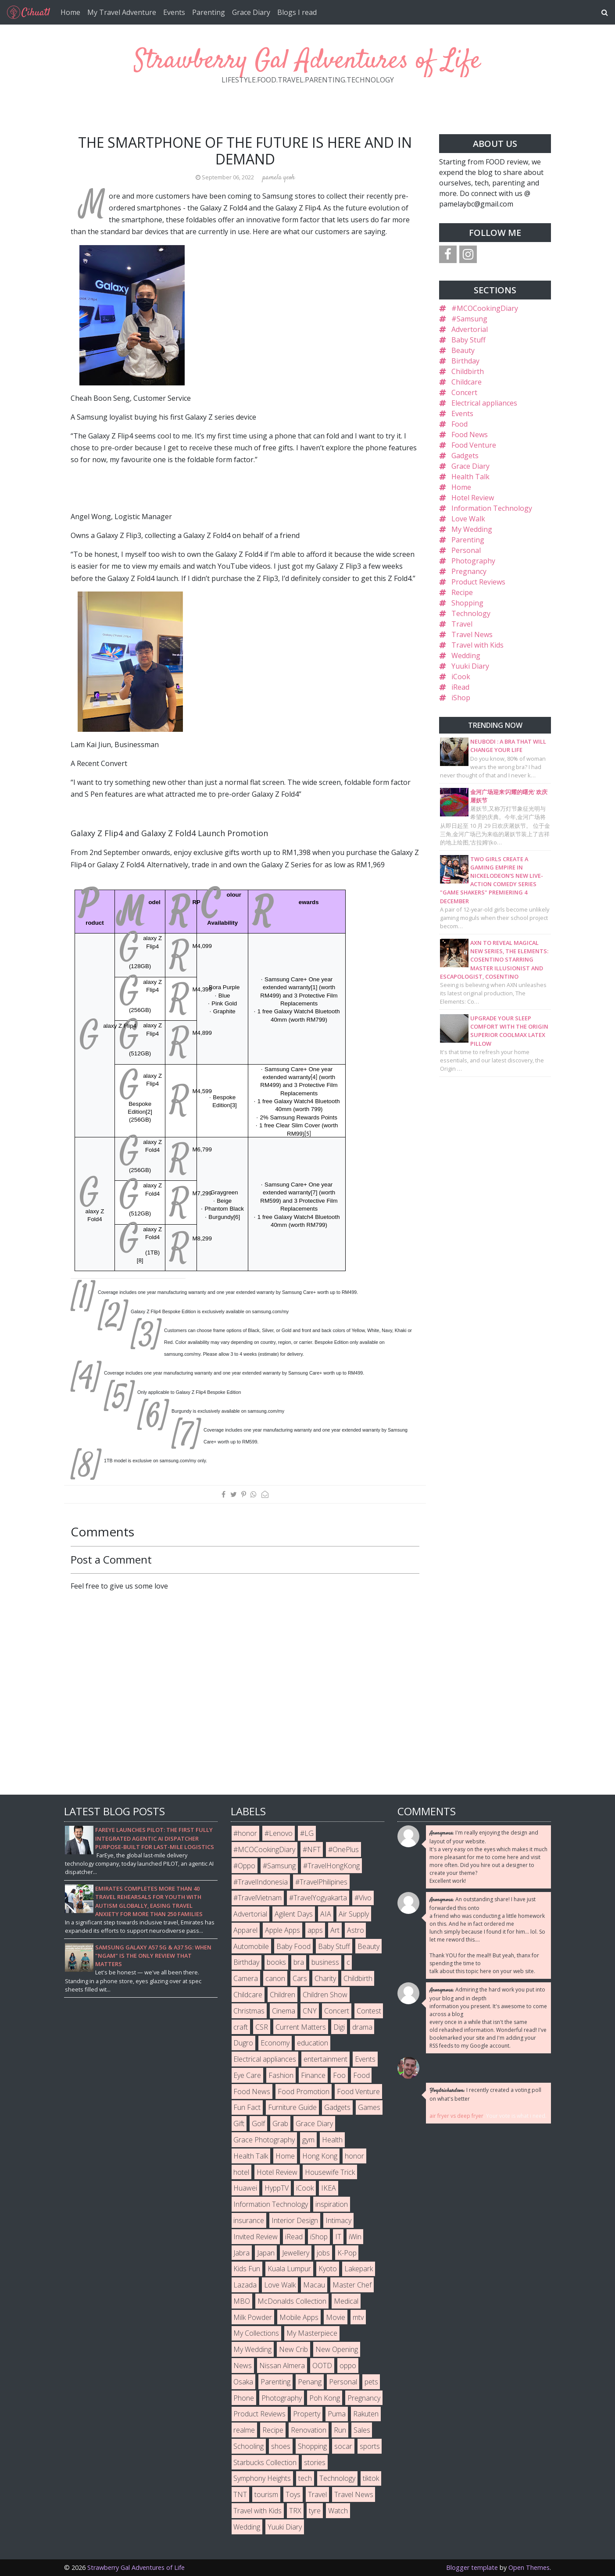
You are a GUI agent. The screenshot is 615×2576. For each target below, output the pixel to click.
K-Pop (347, 2253)
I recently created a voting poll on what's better (485, 2094)
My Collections (256, 2333)
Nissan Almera (282, 2365)
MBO (241, 2301)
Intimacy (338, 2220)
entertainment (325, 2059)
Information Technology (491, 508)
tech (305, 2478)
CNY (310, 2011)
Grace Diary (251, 12)
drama (362, 2027)
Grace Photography (264, 2140)
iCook (460, 676)
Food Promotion (303, 2091)
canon (275, 1978)
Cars (300, 1978)
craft (240, 2027)
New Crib (293, 2349)
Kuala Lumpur (289, 2268)
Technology (470, 613)
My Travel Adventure (121, 12)
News (242, 2365)
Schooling (248, 2446)
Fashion (280, 2075)
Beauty (463, 350)
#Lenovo (279, 1833)
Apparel (245, 1930)
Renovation (308, 2430)
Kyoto (327, 2268)
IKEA (328, 2188)
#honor (245, 1833)
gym (308, 2140)
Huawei (245, 2188)
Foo (339, 2075)
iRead (460, 687)
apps (315, 1930)
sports (370, 2446)
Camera (245, 1978)
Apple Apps (282, 1930)
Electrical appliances (484, 403)
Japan (266, 2253)
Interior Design (295, 2220)
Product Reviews (478, 582)
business (325, 1962)
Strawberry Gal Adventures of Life (307, 61)
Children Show (325, 1994)
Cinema (283, 2011)
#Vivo (363, 1898)
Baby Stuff (468, 340)
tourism (266, 2494)
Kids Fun (246, 2268)
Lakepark (358, 2268)
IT (338, 2236)
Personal (466, 550)
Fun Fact (247, 2107)
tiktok (371, 2478)
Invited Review (255, 2236)
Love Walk (468, 519)
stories (314, 2462)
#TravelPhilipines (321, 1882)
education (312, 2043)
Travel (461, 624)
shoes (280, 2446)
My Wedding (471, 529)
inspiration (331, 2204)
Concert (464, 392)
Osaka (243, 2382)
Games (369, 2107)
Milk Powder (252, 2317)
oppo (348, 2365)
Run (340, 2430)
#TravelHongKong (331, 1866)
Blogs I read (297, 12)
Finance (313, 2075)
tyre (315, 2510)
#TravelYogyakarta (318, 1898)
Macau (314, 2285)
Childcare (466, 382)
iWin (355, 2236)
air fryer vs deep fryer (456, 2116)
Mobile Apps (298, 2317)
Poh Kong (324, 2398)
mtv (358, 2317)
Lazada (245, 2285)
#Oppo (244, 1866)
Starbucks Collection (265, 2462)
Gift (238, 2123)
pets (371, 2382)
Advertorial (469, 329)
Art (335, 1930)
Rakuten (366, 2414)
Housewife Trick (330, 2172)
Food (459, 424)
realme (244, 2430)
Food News (469, 434)
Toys (293, 2494)
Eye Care (247, 2075)
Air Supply (354, 1914)
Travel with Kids (477, 645)
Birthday (465, 361)
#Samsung (469, 319)
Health (332, 2140)
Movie (335, 2317)
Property (306, 2414)
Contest (369, 2011)
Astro (355, 1930)
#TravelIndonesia (260, 1882)
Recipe (462, 592)
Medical (346, 2301)
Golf (258, 2123)
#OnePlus (343, 1849)
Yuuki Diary (470, 666)
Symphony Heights (262, 2478)
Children (282, 1994)
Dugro (243, 2043)
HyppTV (277, 2188)
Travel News (472, 634)
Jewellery (295, 2253)
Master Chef (352, 2285)
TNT (240, 2494)
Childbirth (467, 371)
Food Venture (473, 445)
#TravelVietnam (257, 1898)
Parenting (208, 12)
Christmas (249, 2011)
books (276, 1962)
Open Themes (529, 2567)
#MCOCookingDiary (484, 308)
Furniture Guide (292, 2107)
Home (70, 12)
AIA (325, 1914)
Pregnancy (468, 571)
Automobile (251, 1946)
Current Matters (300, 2027)
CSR (261, 2027)
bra (298, 1962)
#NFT (312, 1849)
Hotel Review (472, 497)
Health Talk (470, 476)
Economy (275, 2043)
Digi (339, 2027)
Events (174, 12)
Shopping (467, 603)
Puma (337, 2414)
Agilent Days (294, 1914)
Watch (338, 2510)
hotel (241, 2172)
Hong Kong (319, 2156)
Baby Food (293, 1946)
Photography (473, 561)
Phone (243, 2398)
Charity (325, 1978)
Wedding (465, 655)
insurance (248, 2220)
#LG (307, 1833)
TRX (295, 2510)
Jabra (241, 2253)
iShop (460, 697)
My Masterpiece (311, 2333)
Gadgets (465, 455)
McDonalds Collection (291, 2301)
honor (354, 2156)
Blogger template (472, 2567)
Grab (280, 2123)
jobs (323, 2253)
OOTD (322, 2365)
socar (343, 2446)
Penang (310, 2382)
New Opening (336, 2349)
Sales (362, 2430)
